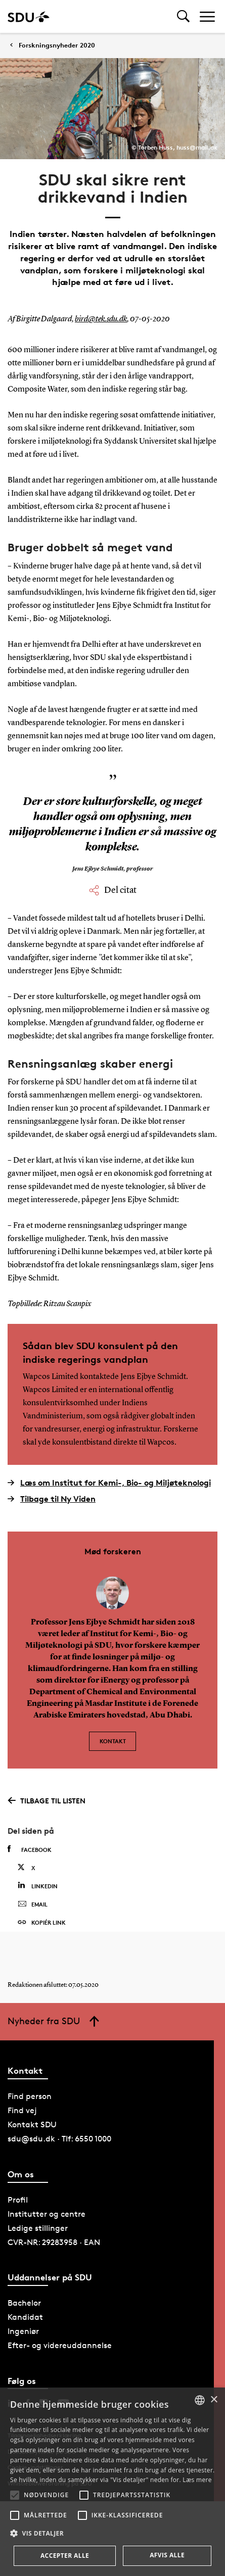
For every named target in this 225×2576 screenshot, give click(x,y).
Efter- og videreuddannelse (60, 2345)
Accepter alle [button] (64, 2555)
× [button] (213, 2400)
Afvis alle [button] (167, 2555)
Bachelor (24, 2303)
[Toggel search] (183, 16)
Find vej (22, 2110)
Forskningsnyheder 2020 (57, 45)
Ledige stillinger (38, 2228)
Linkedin (38, 1885)
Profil (18, 2200)
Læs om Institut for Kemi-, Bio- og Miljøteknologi (109, 1482)
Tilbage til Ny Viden (52, 1499)
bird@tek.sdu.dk (101, 319)
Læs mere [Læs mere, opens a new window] (197, 2479)
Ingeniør (23, 2331)
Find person (30, 2096)
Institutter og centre (46, 2214)
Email (33, 1904)
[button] (15, 2495)
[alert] (112, 2482)
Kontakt (113, 1741)
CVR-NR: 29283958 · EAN (54, 2242)
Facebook (30, 1849)
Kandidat (25, 2317)
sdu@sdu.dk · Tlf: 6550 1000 (59, 2138)
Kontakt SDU (32, 2124)
